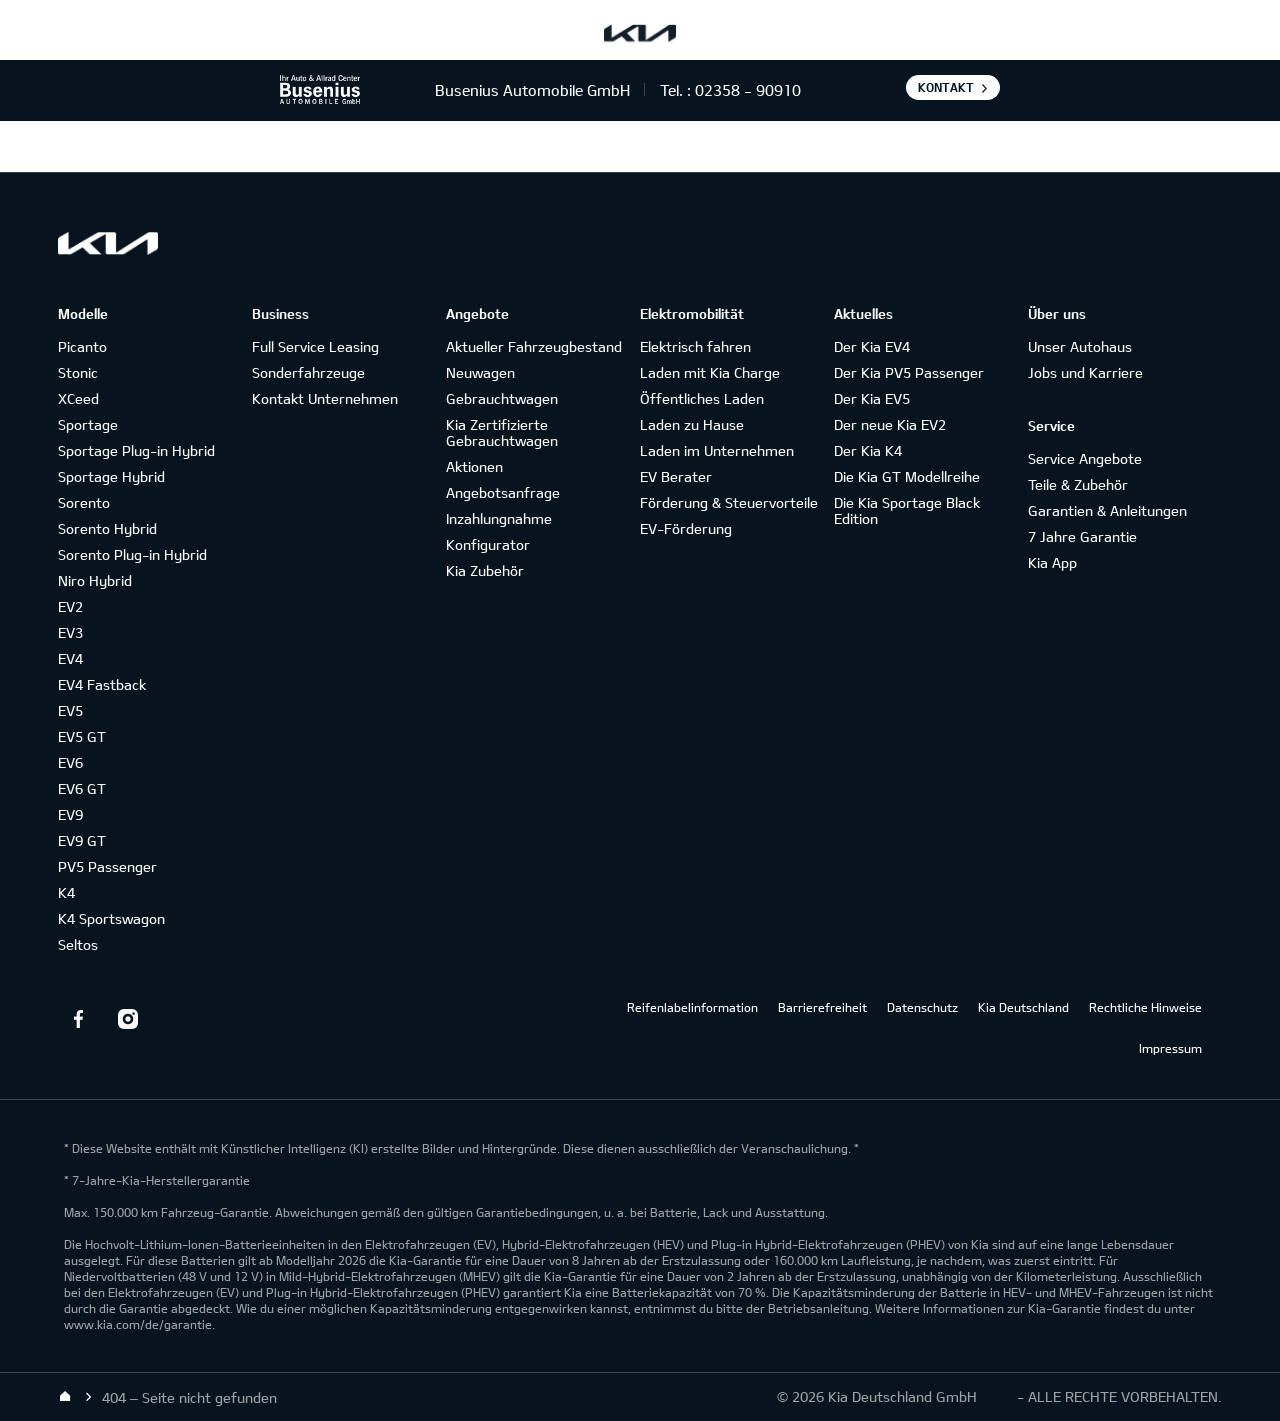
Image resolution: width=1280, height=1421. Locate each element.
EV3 (70, 632)
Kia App (1052, 562)
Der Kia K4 (868, 450)
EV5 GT (82, 736)
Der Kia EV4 (872, 346)
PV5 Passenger (107, 866)
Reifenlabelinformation (692, 1007)
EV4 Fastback (102, 684)
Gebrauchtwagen (502, 398)
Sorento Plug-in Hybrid (132, 554)
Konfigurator (488, 544)
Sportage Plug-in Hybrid (136, 450)
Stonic (78, 372)
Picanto (82, 346)
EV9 (70, 814)
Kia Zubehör (485, 570)
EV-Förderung (686, 528)
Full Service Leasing (315, 346)
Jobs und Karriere (1085, 372)
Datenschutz (922, 1007)
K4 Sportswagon (111, 918)
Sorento (84, 502)
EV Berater (676, 476)
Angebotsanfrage (503, 492)
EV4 (70, 658)
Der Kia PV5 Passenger (909, 372)
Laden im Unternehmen (717, 450)
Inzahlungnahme (499, 518)
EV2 (70, 606)
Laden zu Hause (692, 424)
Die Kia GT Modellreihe (907, 476)
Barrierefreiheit (822, 1007)
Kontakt (946, 87)
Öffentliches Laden (702, 398)
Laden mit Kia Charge (710, 372)
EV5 (70, 710)
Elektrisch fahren (695, 346)
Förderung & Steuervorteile (729, 502)
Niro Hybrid (95, 580)
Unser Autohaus (1080, 346)
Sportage (88, 424)
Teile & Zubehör (1078, 484)
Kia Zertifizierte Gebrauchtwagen (502, 432)
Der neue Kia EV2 (890, 424)
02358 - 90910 (748, 90)
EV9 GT (82, 840)
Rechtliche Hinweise (1145, 1007)
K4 (66, 892)
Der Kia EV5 (872, 398)
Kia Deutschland (1023, 1007)
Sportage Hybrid (111, 476)
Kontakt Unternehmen (325, 398)
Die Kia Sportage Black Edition (907, 510)
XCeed (78, 398)
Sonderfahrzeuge (308, 372)
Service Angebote (1085, 458)
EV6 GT (82, 788)
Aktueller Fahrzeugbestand (534, 346)
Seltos (78, 944)
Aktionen (474, 466)
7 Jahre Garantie (1082, 536)
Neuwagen (480, 372)
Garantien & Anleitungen (1107, 510)
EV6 (70, 762)
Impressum (1170, 1048)
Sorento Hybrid (107, 528)
